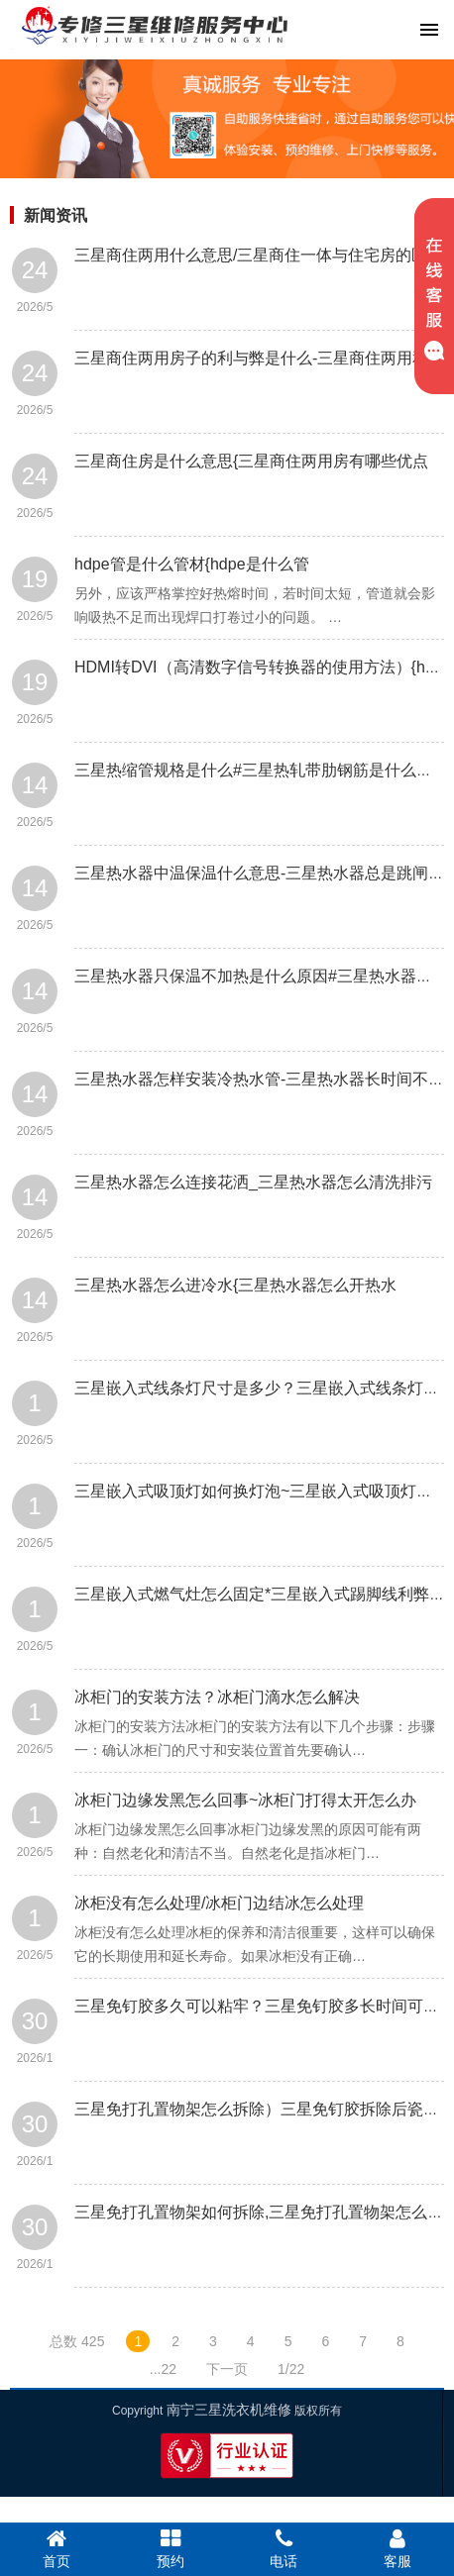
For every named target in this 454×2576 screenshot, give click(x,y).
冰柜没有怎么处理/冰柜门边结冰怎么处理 (219, 1903)
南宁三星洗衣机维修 (229, 2410)
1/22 (291, 2369)
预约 (171, 2548)
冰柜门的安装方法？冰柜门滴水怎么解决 (217, 1697)
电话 (284, 2548)
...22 (163, 2369)
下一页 (227, 2369)
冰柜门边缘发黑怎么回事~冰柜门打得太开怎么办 (245, 1800)
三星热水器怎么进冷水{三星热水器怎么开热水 (235, 1285)
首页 (57, 2548)
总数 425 (77, 2341)
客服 (398, 2548)
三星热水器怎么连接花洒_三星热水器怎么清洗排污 (253, 1182)
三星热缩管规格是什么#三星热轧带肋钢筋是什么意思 (261, 770)
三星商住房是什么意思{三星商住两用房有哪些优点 (251, 461)
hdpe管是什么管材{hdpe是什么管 (191, 564)
